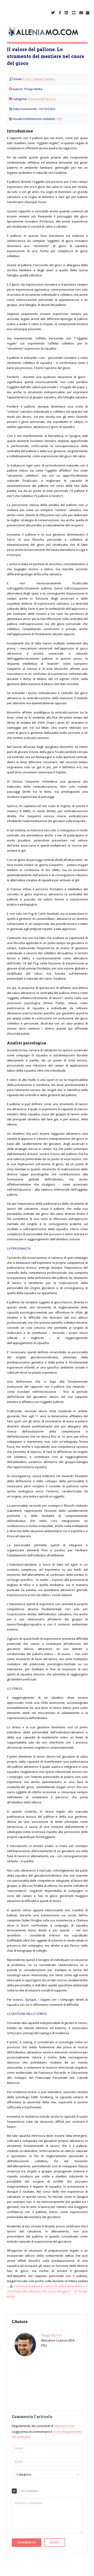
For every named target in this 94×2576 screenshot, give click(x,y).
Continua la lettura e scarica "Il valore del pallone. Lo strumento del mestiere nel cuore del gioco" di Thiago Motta (47, 2291)
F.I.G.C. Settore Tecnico (39, 79)
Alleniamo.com (64, 2426)
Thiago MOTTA (51, 2335)
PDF (59, 119)
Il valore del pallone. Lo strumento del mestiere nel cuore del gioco (45, 56)
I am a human (28, 2491)
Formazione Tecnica (42, 99)
